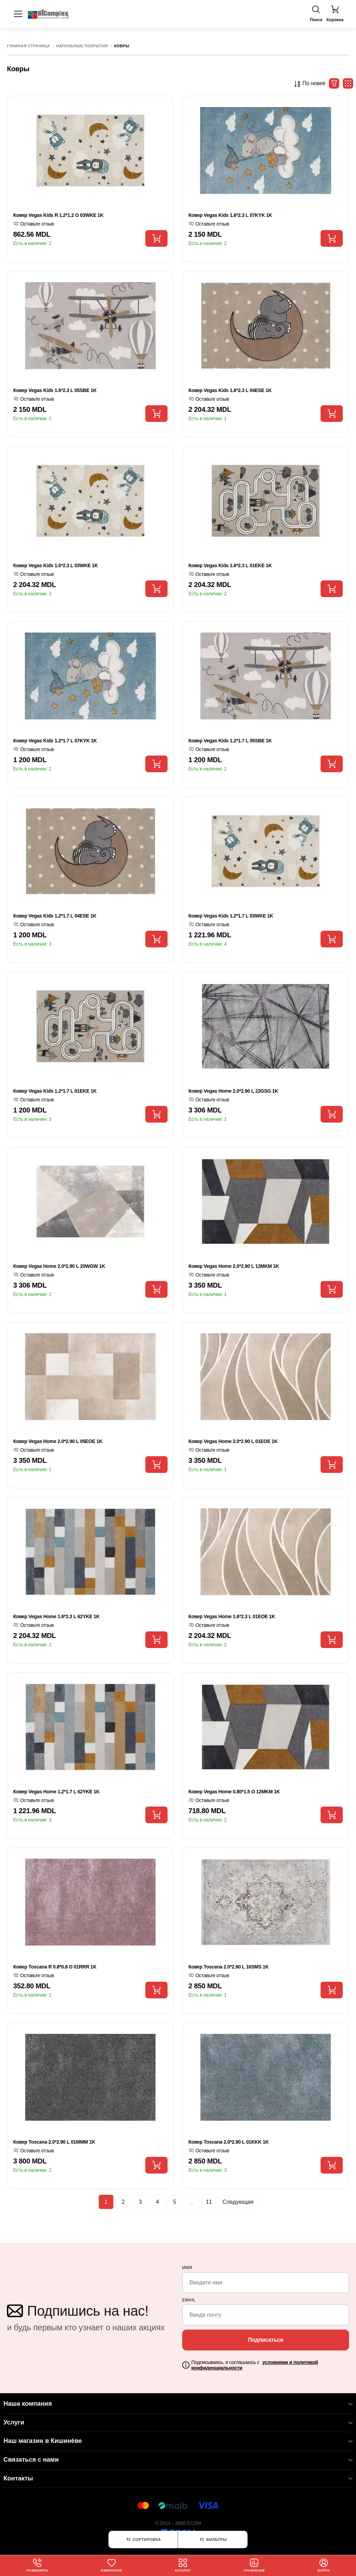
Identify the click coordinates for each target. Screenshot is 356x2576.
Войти (323, 2565)
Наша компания (178, 2403)
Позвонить (37, 2565)
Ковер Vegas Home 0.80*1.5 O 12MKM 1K (234, 1791)
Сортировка (143, 2539)
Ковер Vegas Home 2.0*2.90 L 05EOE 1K (58, 1441)
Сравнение (254, 2565)
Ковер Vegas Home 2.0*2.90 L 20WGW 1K (59, 1266)
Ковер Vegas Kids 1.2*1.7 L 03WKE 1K (230, 916)
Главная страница (28, 46)
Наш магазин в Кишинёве (178, 2441)
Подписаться (265, 2340)
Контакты (178, 2478)
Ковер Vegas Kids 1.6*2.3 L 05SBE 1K (55, 390)
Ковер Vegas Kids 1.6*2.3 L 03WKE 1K (55, 565)
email (189, 2300)
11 (214, 2203)
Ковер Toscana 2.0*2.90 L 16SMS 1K (228, 1967)
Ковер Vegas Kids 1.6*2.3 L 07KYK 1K (230, 215)
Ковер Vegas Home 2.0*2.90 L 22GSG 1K (233, 1091)
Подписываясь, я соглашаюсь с (254, 2365)
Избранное (111, 2565)
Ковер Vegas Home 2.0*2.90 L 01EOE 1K (233, 1441)
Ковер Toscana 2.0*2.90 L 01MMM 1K (54, 2142)
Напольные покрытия (82, 46)
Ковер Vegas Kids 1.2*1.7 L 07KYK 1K (55, 740)
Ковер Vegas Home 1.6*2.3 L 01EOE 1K (231, 1616)
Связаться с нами (178, 2459)
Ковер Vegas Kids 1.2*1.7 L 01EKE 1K (55, 1091)
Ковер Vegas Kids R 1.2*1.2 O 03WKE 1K (58, 215)
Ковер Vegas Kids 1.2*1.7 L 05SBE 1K (230, 740)
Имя (187, 2267)
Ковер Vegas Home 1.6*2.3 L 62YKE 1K (56, 1616)
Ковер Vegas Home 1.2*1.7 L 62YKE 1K (56, 1791)
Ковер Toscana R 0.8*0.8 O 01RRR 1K (54, 1967)
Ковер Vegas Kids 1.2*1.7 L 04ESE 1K (54, 916)
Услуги (178, 2422)
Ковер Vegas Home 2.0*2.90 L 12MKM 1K (233, 1266)
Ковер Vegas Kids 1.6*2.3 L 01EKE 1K (230, 565)
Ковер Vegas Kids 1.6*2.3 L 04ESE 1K (230, 390)
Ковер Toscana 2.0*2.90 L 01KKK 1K (228, 2142)
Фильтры (213, 2539)
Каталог (183, 2565)
